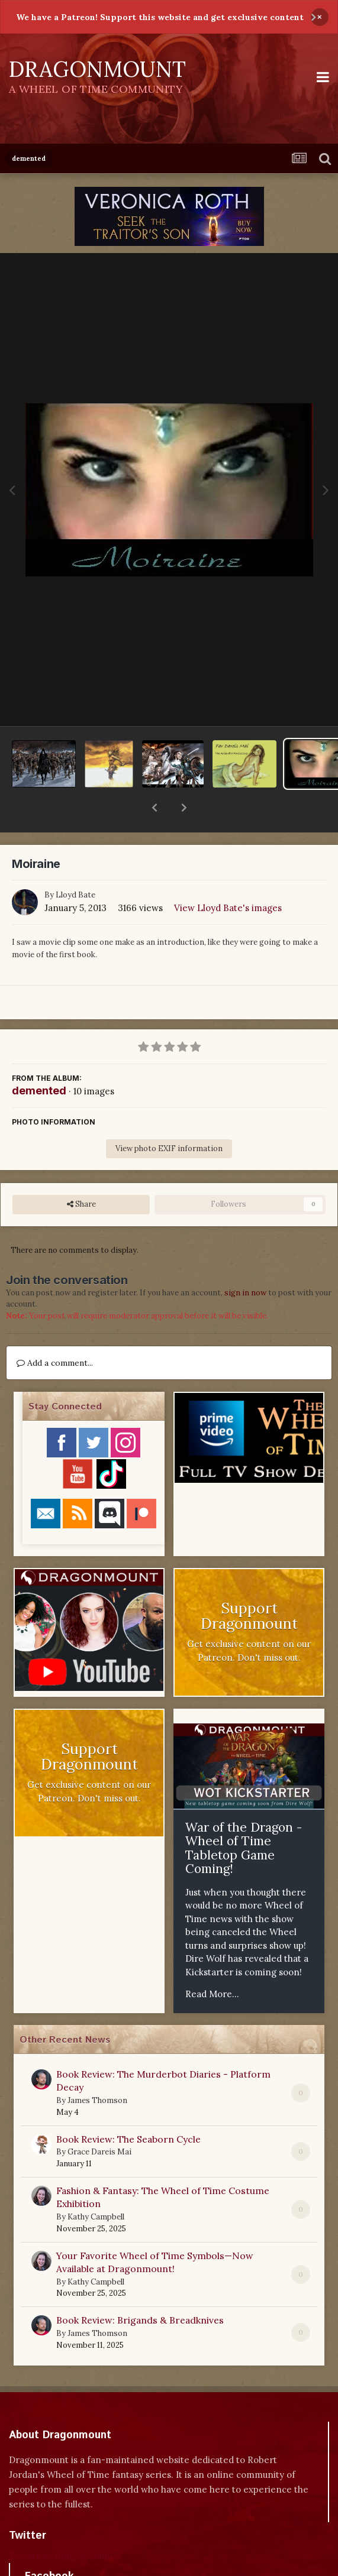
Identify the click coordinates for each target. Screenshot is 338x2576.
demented (39, 1060)
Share (81, 1173)
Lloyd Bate (75, 864)
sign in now (245, 1262)
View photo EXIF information (169, 1118)
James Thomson (97, 2070)
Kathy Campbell (95, 2186)
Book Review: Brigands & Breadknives (140, 2289)
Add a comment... (55, 1332)
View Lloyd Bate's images (228, 877)
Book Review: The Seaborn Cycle (128, 2108)
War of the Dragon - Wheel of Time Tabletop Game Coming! (243, 1817)
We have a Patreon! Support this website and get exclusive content (160, 17)
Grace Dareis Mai (99, 2121)
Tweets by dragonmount (61, 2525)
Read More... (212, 1963)
